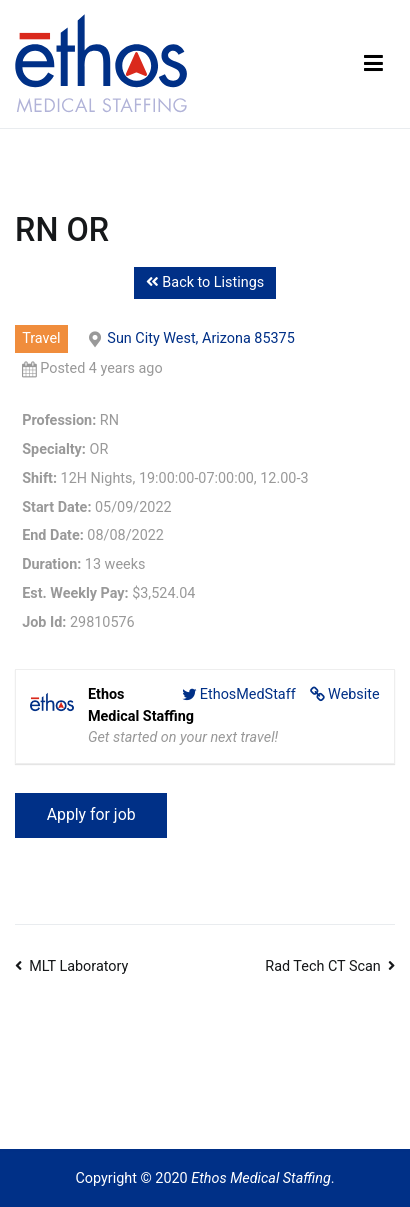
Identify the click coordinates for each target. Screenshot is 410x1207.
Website (354, 694)
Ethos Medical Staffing (261, 1178)
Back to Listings (205, 282)
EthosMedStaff (248, 694)
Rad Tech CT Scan (323, 966)
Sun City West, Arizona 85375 (200, 338)
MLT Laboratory (78, 966)
